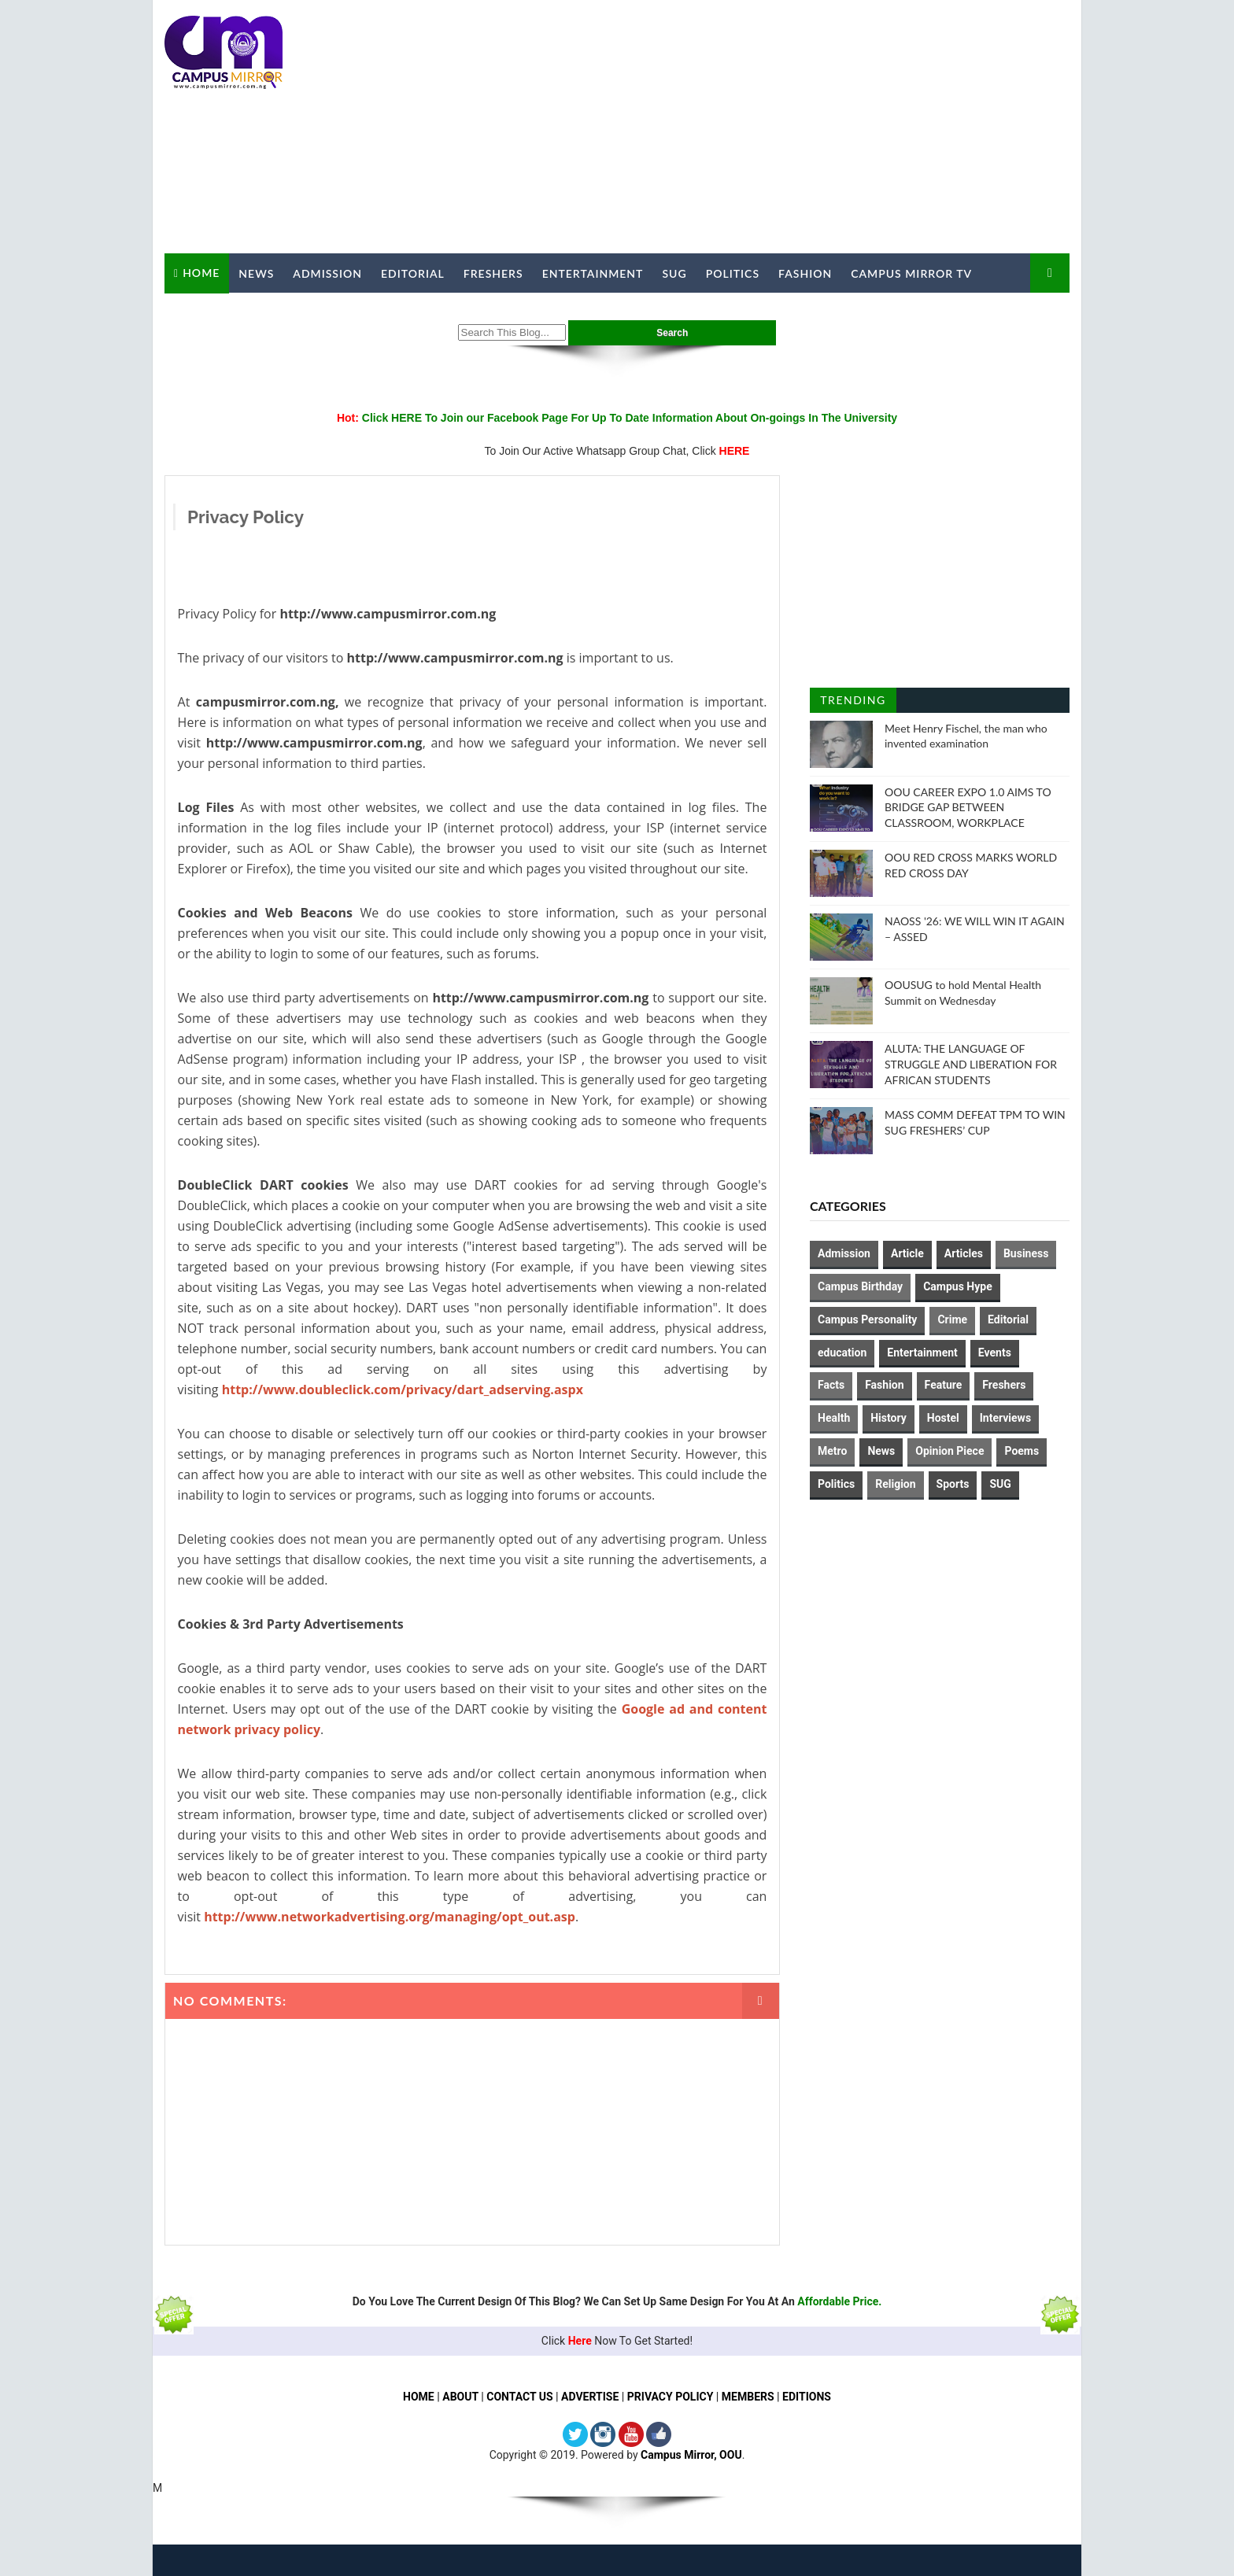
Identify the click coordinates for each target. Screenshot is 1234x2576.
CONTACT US (519, 2396)
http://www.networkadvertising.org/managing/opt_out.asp (389, 1916)
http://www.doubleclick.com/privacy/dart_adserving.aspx (402, 1389)
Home (201, 272)
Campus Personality (867, 1319)
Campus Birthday (860, 1286)
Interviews (1005, 1418)
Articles (963, 1253)
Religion (895, 1484)
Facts (831, 1384)
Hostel (943, 1418)
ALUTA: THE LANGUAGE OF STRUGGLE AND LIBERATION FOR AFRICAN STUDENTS (971, 1064)
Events (994, 1352)
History (888, 1418)
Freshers (493, 273)
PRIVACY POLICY (670, 2396)
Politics (732, 273)
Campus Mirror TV (911, 273)
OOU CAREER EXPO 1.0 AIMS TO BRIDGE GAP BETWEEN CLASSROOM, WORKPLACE (968, 807)
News (256, 273)
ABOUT (460, 2396)
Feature (943, 1384)
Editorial (413, 273)
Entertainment (593, 273)
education (842, 1352)
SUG (674, 273)
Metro (832, 1451)
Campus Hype (957, 1286)
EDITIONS (806, 2396)
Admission (327, 273)
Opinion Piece (949, 1451)
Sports (953, 1484)
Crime (952, 1319)
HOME (418, 2396)
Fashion (805, 273)
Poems (1021, 1451)
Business (1025, 1253)
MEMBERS (748, 2396)
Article (907, 1253)
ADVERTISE (590, 2396)
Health (834, 1418)
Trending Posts (852, 703)
